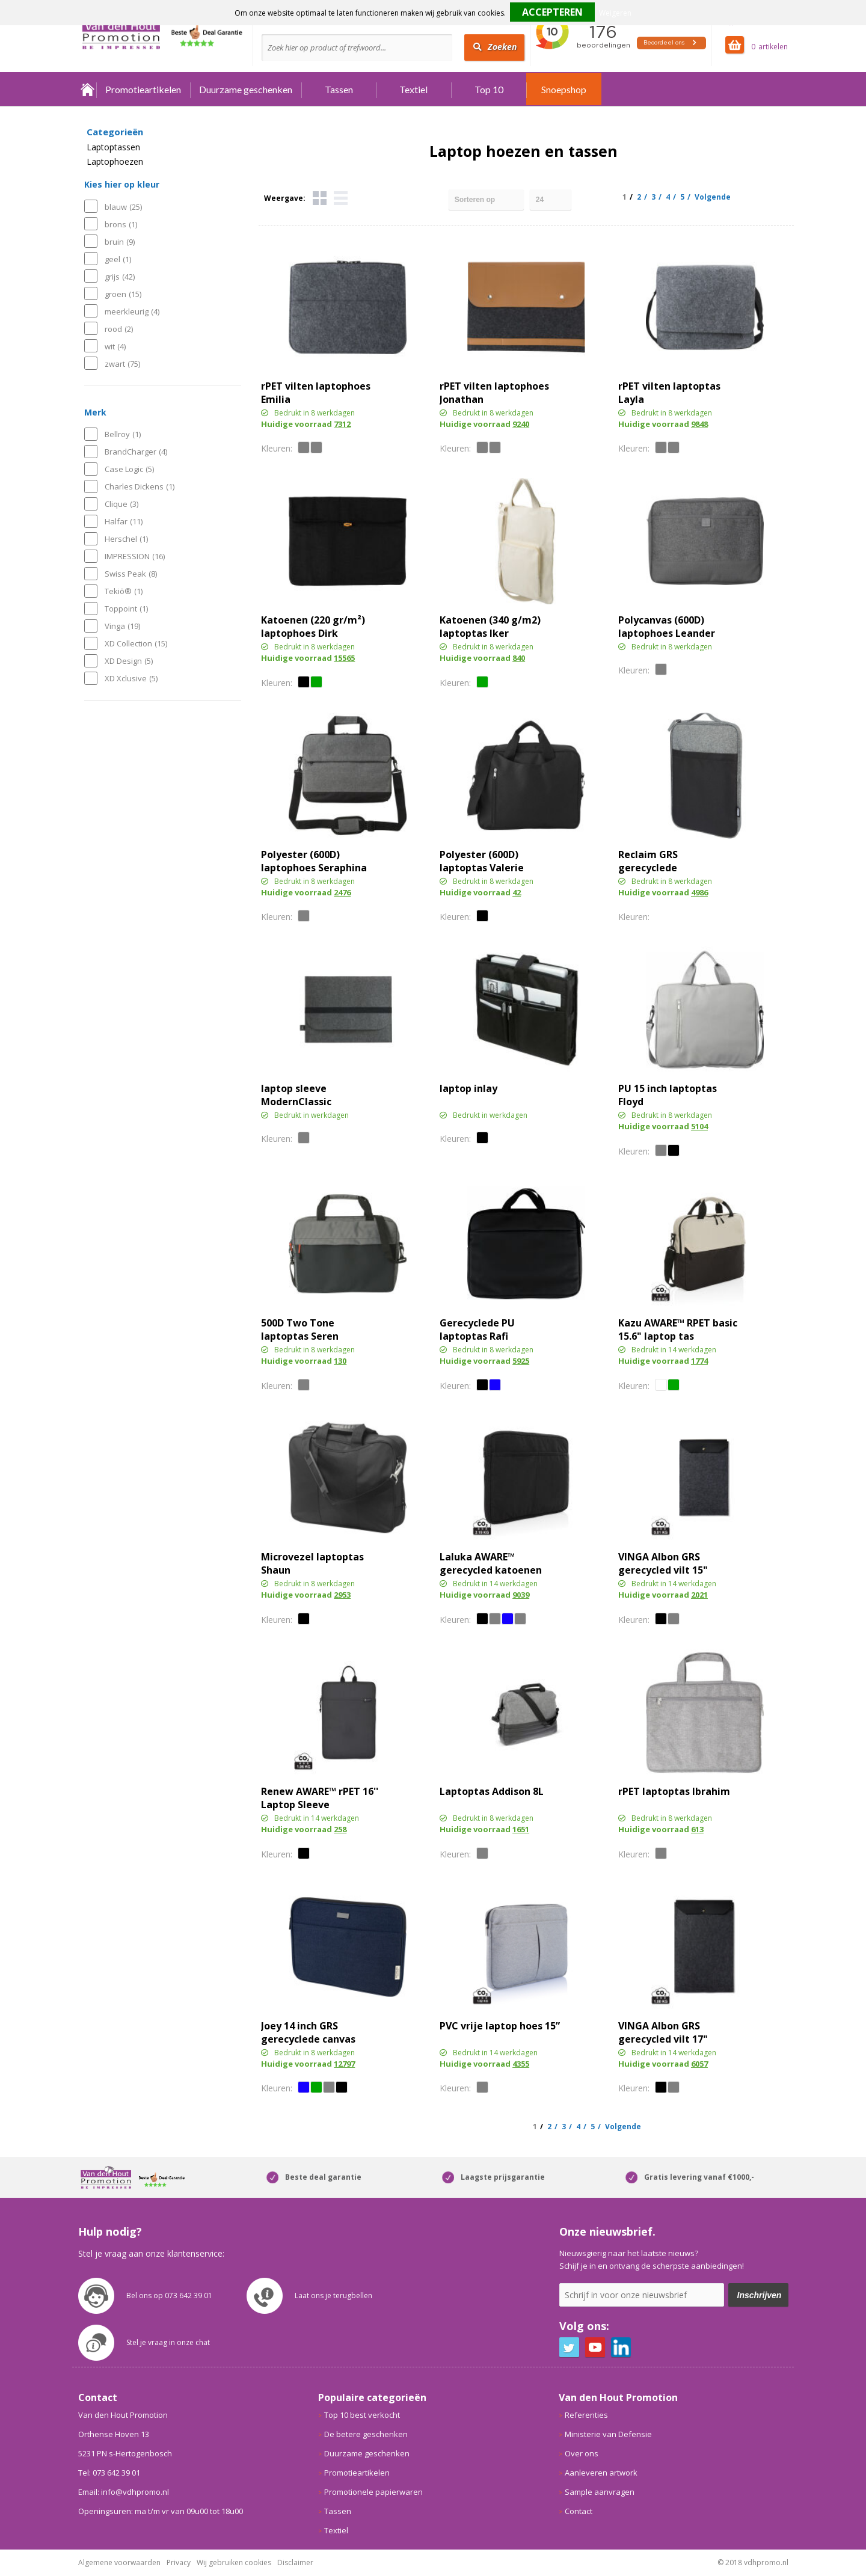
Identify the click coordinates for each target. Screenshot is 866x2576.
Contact (578, 2511)
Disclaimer (295, 2562)
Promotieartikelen (143, 89)
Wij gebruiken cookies (234, 2562)
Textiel (413, 89)
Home (87, 89)
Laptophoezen (115, 162)
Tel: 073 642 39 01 (109, 2472)
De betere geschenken (366, 2434)
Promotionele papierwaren (373, 2491)
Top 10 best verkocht (362, 2414)
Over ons (581, 2453)
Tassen (339, 89)
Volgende (713, 197)
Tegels (320, 198)
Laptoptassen (113, 147)
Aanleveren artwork (601, 2472)
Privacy (179, 2562)
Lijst (341, 198)
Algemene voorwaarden (119, 2562)
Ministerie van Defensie (608, 2434)
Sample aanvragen (599, 2491)
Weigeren (615, 13)
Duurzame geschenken (245, 89)
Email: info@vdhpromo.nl (123, 2491)
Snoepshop (563, 89)
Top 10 (488, 89)
